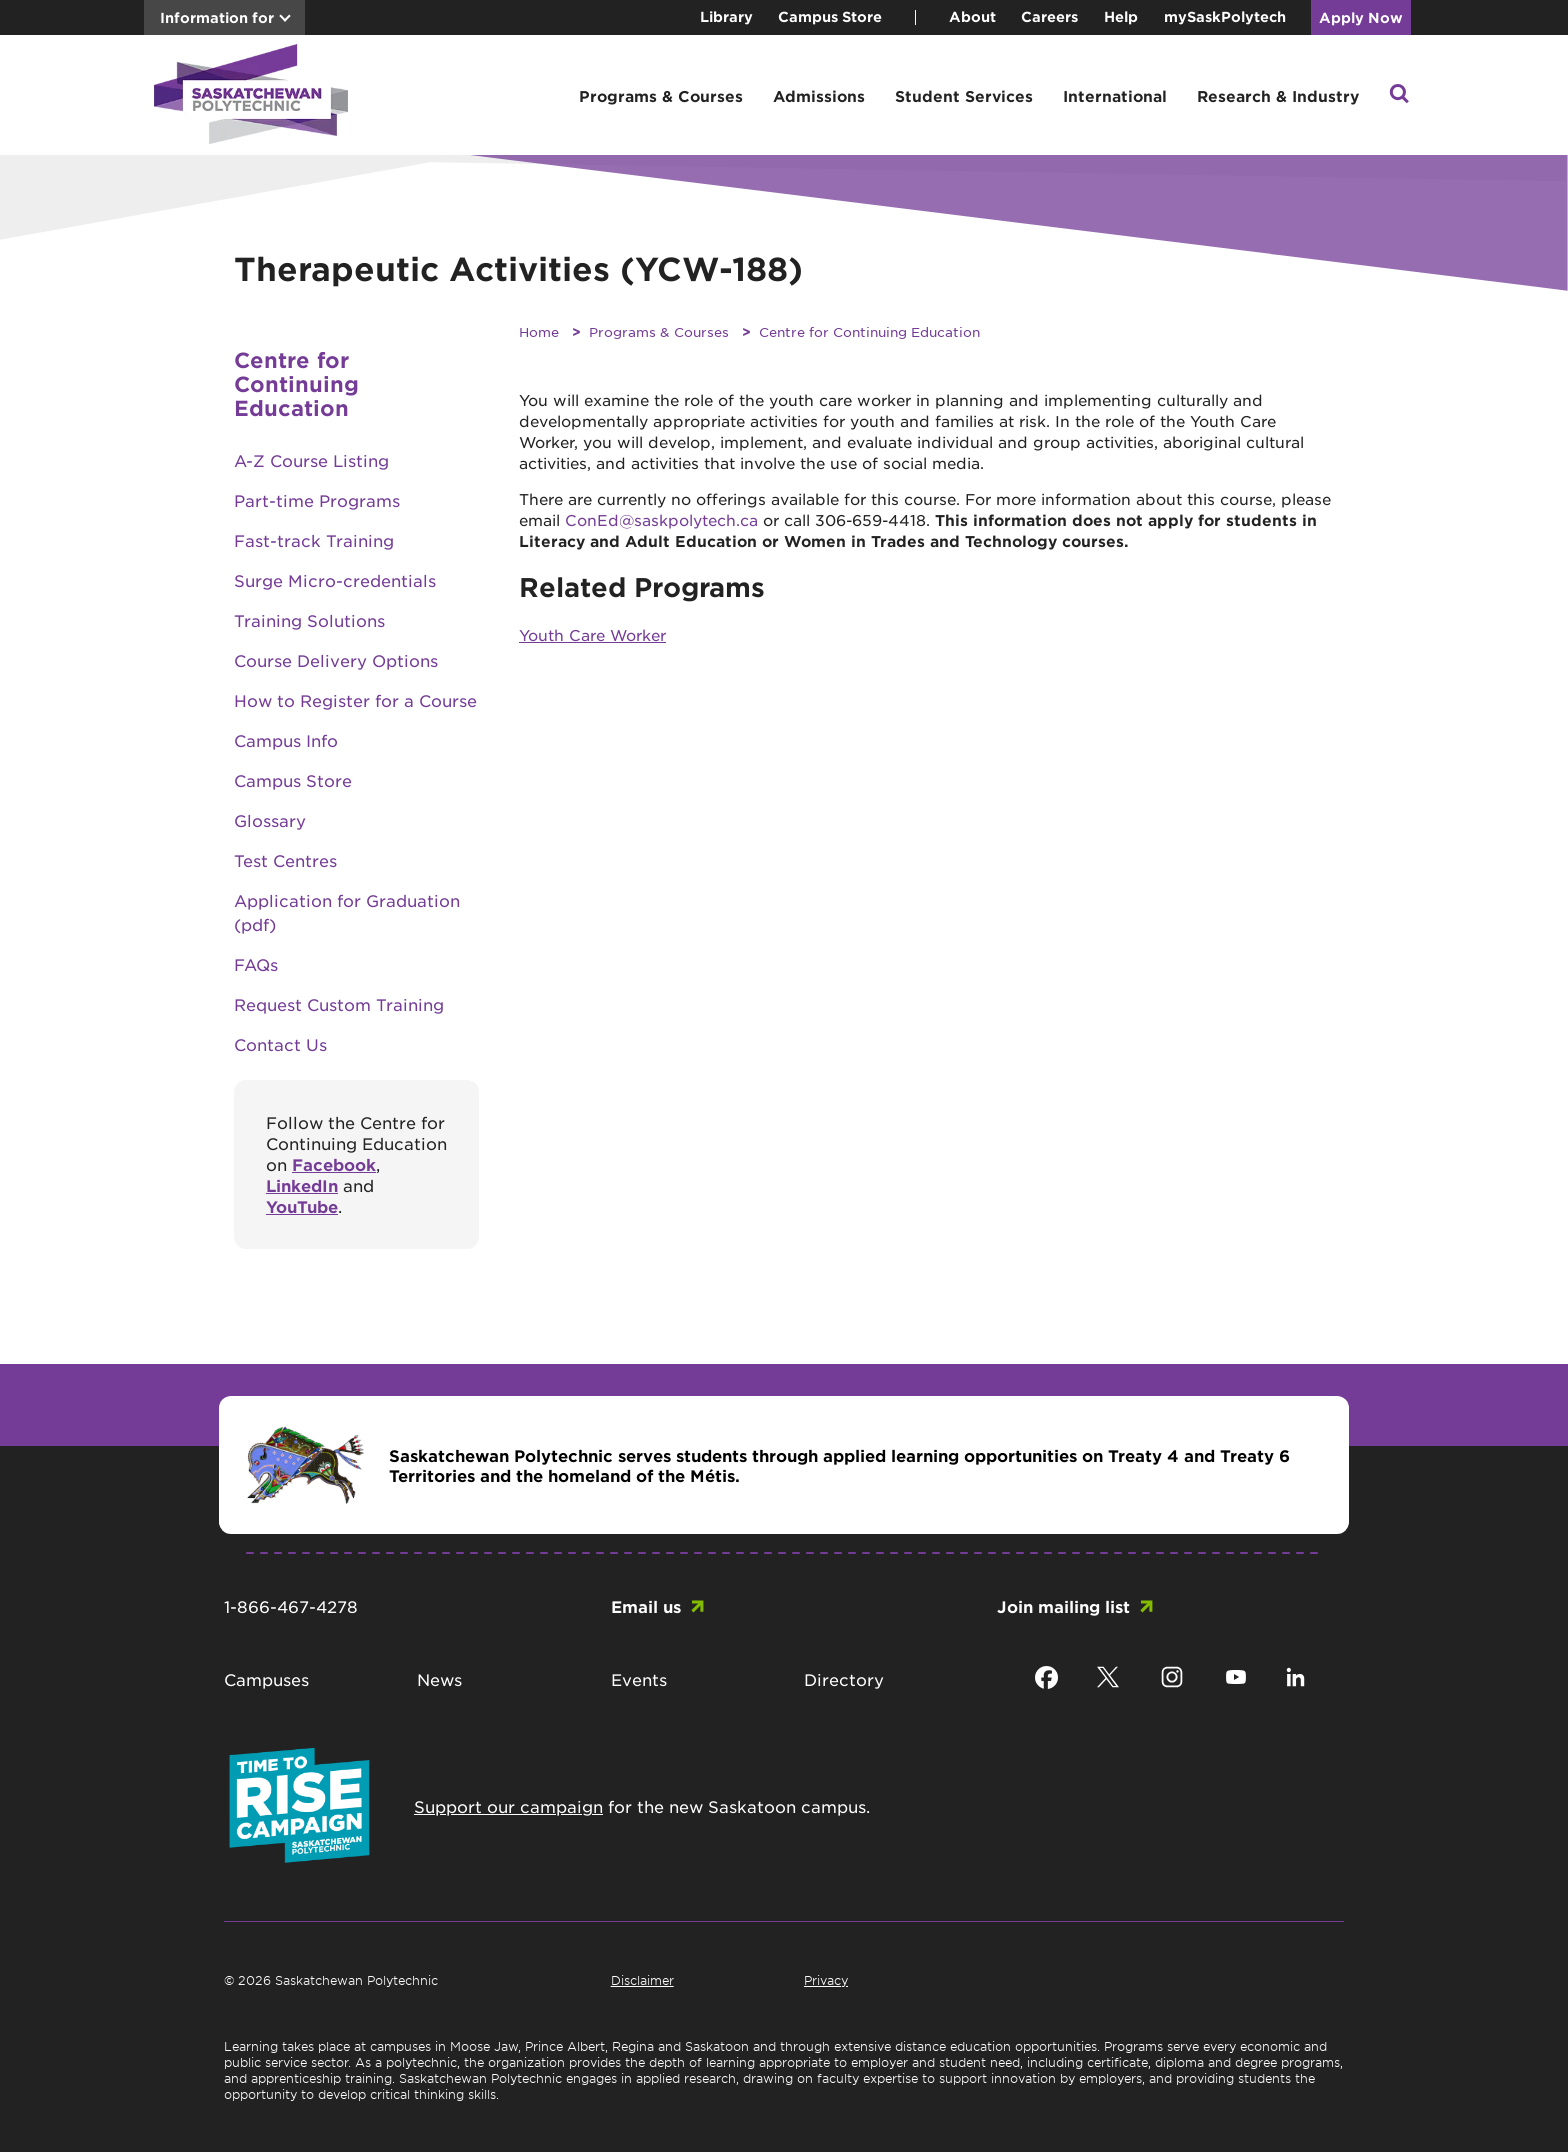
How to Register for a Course (355, 700)
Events (639, 1679)
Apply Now (1361, 17)
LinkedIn (302, 1185)
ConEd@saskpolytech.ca (661, 519)
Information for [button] (217, 17)
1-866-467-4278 (291, 1606)
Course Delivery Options (336, 660)
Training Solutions (309, 620)
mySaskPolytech (1225, 16)
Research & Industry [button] (1278, 95)
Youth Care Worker (592, 634)
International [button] (1115, 95)
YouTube (302, 1206)
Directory (844, 1679)
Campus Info (286, 740)
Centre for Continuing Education (869, 331)
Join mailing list (1063, 1606)
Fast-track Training (314, 540)
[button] (1399, 95)
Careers (1049, 16)
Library (726, 16)
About (972, 16)
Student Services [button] (964, 95)
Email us (646, 1606)
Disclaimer (642, 1980)
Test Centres (285, 860)
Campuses (266, 1679)
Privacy (826, 1980)
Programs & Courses (659, 331)
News (439, 1679)
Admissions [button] (819, 95)
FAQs (256, 964)
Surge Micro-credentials (335, 580)
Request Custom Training (339, 1004)
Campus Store (830, 16)
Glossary (270, 820)
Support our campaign (508, 1806)
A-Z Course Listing (311, 460)
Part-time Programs (317, 500)
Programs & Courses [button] (661, 95)
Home (539, 331)
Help (1121, 16)
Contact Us (280, 1044)
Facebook (334, 1164)
